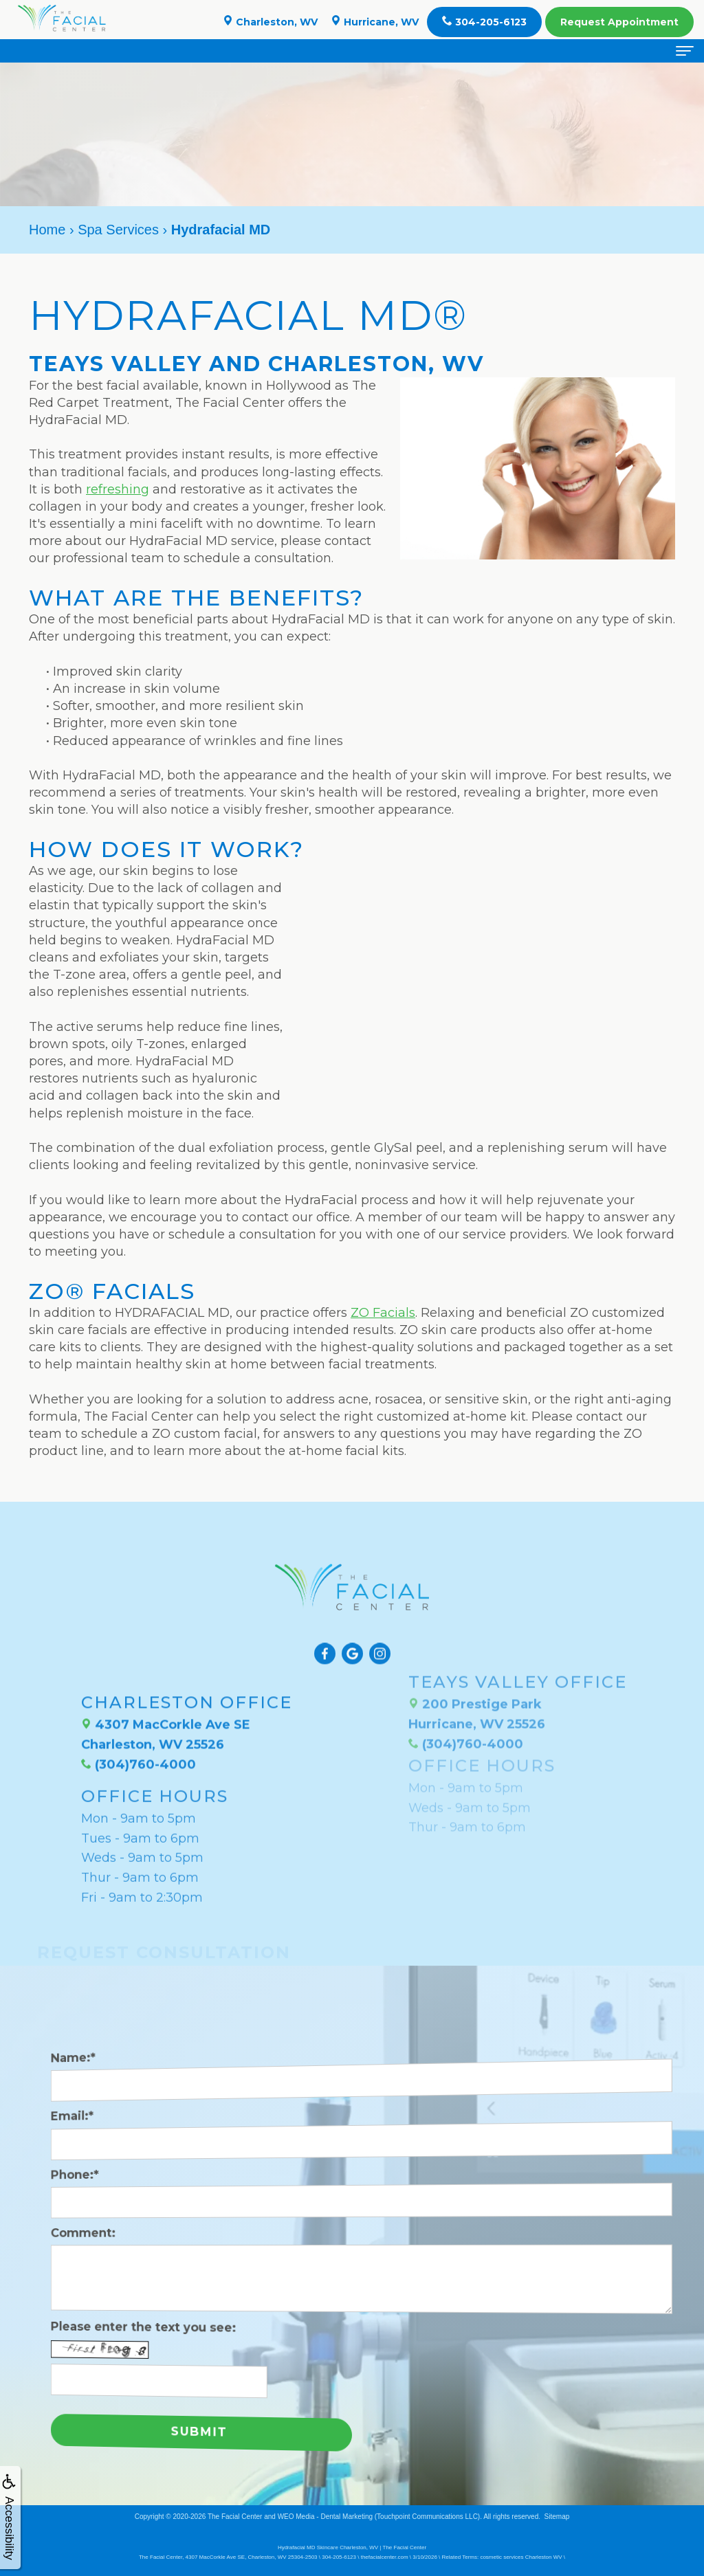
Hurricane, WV (375, 21)
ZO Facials (383, 1312)
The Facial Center (235, 2516)
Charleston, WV (270, 21)
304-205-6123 (484, 21)
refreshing (117, 489)
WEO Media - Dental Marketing (325, 2516)
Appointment (619, 22)
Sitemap (557, 2516)
